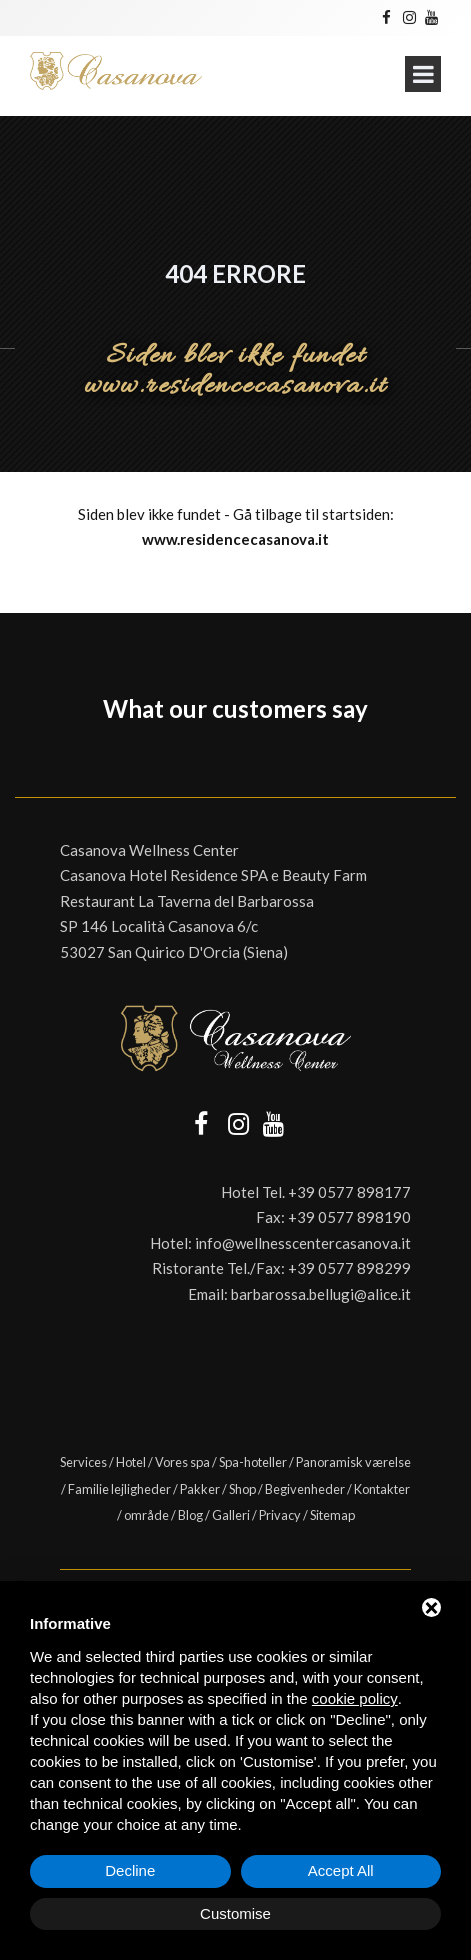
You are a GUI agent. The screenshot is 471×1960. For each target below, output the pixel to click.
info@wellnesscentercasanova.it (303, 1243)
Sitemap (332, 1515)
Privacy (280, 1515)
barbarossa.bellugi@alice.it (321, 1294)
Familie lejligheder (119, 1489)
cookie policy (355, 1698)
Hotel (131, 1462)
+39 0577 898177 (349, 1192)
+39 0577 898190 (349, 1217)
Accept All (341, 1870)
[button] (16, 757)
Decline (130, 1870)
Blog (190, 1515)
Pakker (200, 1489)
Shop (242, 1489)
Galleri (231, 1515)
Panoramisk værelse (353, 1462)
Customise (235, 1913)
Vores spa (182, 1462)
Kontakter (382, 1489)
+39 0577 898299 (349, 1268)
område (146, 1515)
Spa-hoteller (253, 1462)
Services (83, 1462)
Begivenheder (305, 1489)
